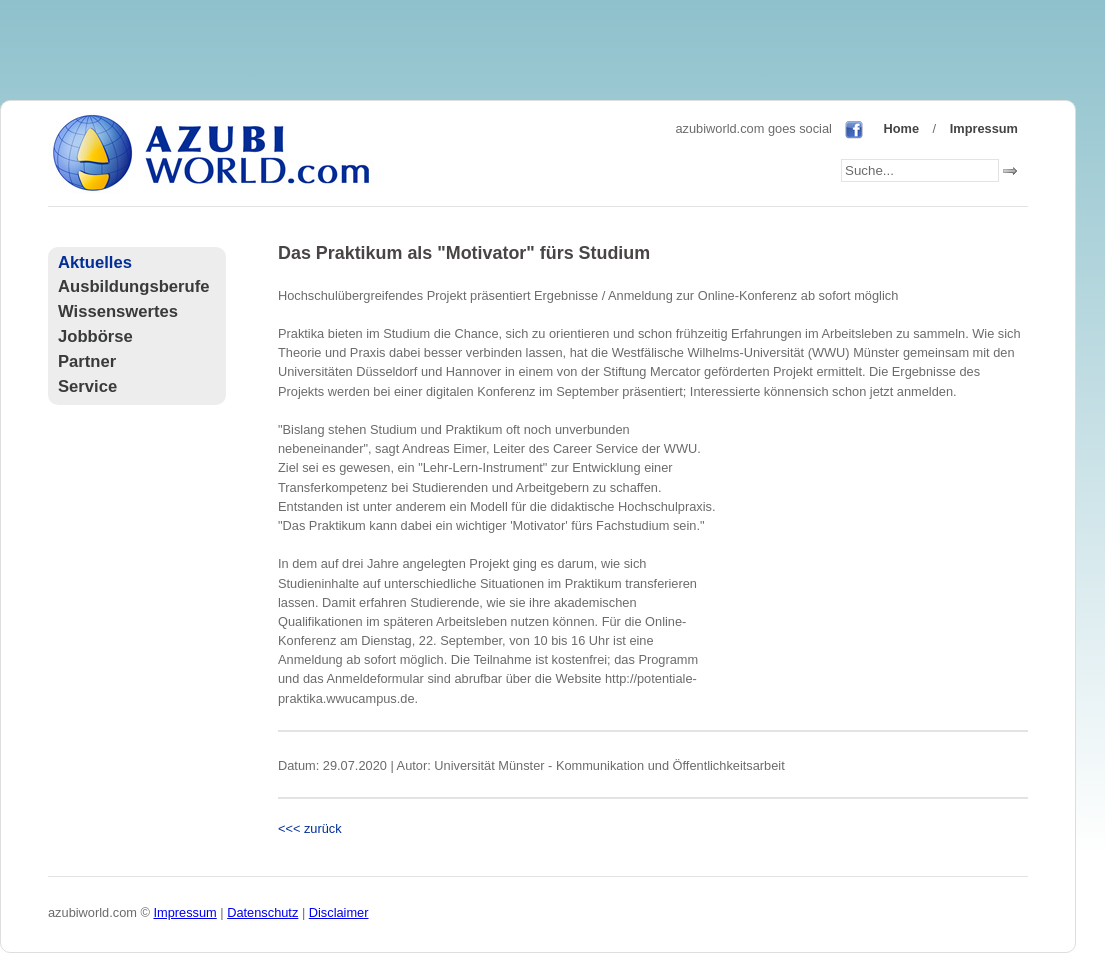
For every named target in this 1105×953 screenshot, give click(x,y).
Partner (87, 361)
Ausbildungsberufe (133, 286)
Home (901, 128)
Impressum (984, 128)
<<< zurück (310, 828)
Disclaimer (339, 912)
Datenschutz (262, 912)
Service (87, 386)
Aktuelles (95, 262)
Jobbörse (95, 336)
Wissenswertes (118, 311)
